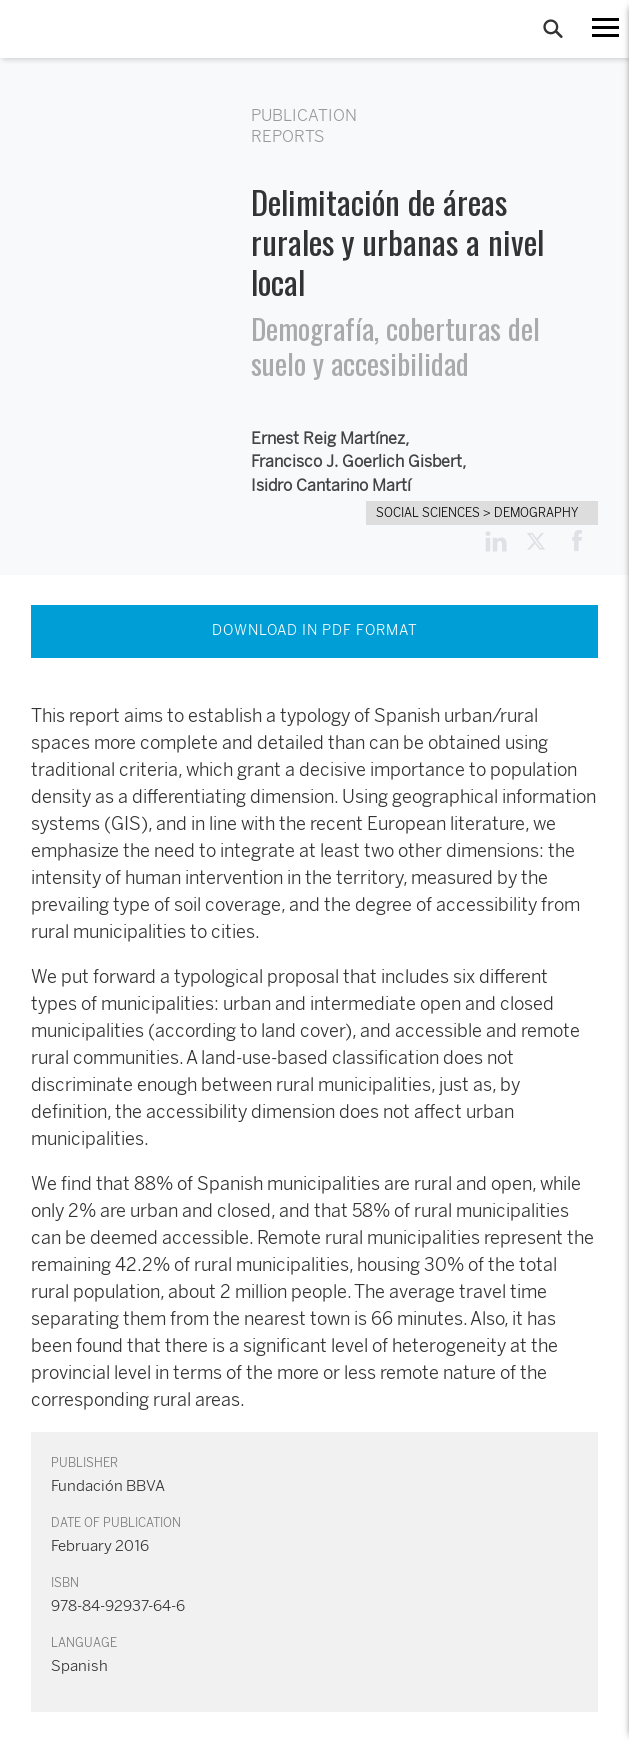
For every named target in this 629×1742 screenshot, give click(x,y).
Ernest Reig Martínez (328, 438)
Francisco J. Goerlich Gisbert (356, 461)
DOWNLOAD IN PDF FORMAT (315, 630)
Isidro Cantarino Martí (331, 485)
